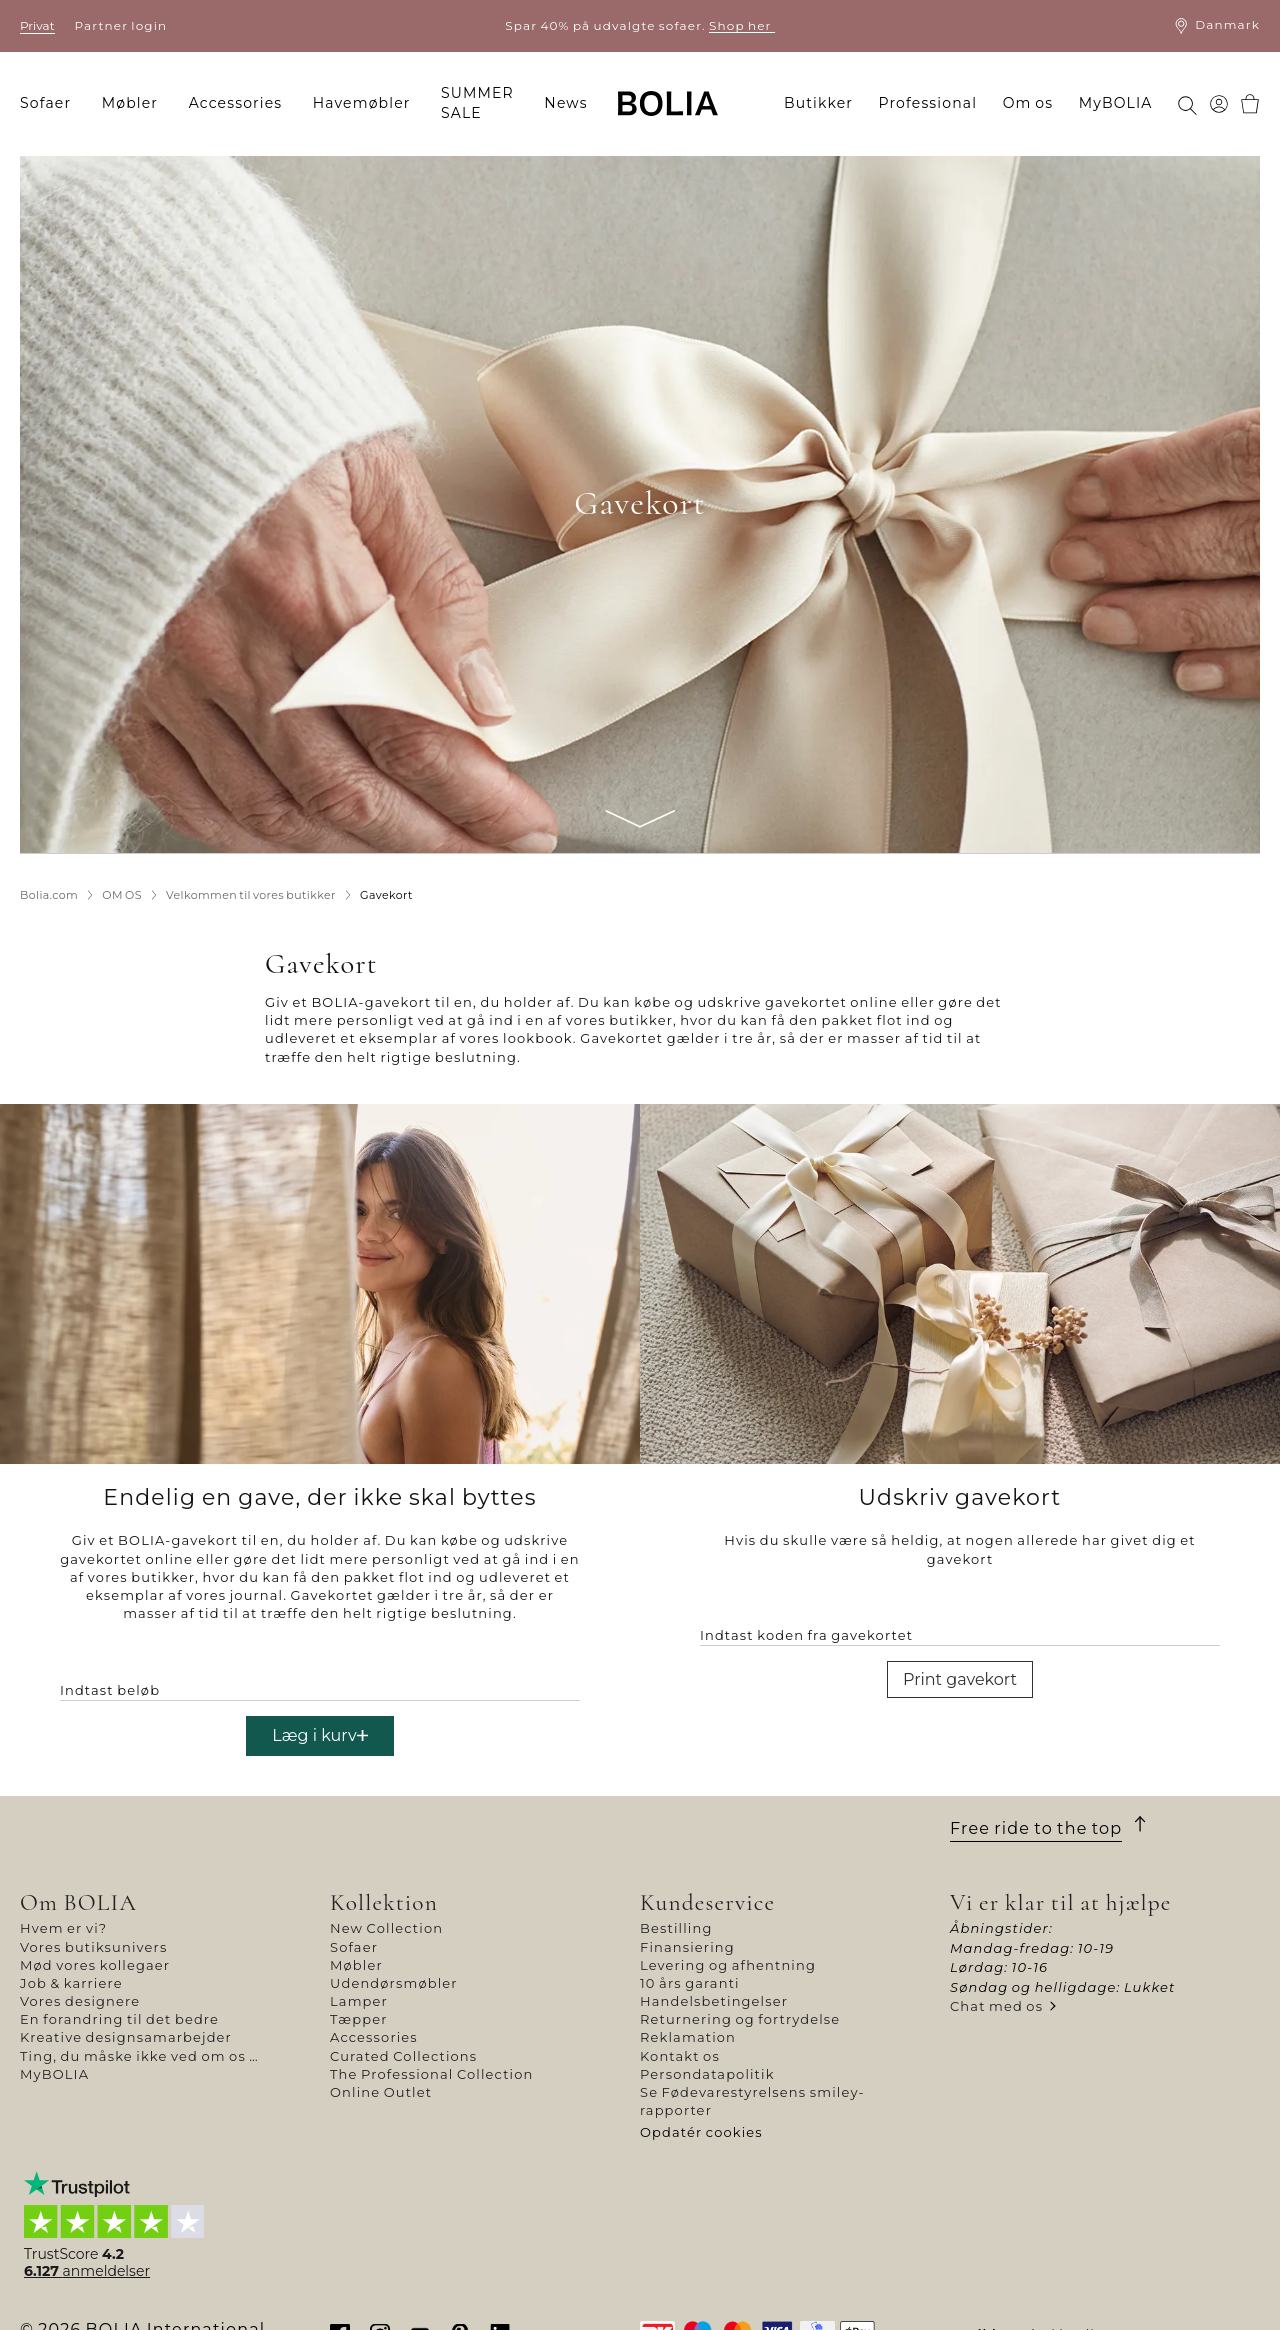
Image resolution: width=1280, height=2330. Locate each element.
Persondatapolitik (707, 2074)
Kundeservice (707, 1902)
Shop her (742, 25)
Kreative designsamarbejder (126, 2037)
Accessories (374, 2037)
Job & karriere (71, 1983)
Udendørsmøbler (394, 1983)
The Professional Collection (431, 2074)
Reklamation (688, 2037)
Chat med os (996, 2006)
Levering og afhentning (728, 1965)
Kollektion (384, 1902)
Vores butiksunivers (93, 1947)
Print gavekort (960, 1679)
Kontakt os (680, 2056)
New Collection (386, 1928)
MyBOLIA (54, 2074)
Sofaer (354, 1947)
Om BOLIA (78, 1902)
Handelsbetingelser (714, 2001)
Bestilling (676, 1928)
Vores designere (80, 2001)
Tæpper (359, 2019)
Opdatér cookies (701, 2132)
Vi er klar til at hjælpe (1061, 1902)
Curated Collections (403, 2056)
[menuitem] (52, 104)
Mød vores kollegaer (95, 1965)
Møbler (356, 1965)
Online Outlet (381, 2092)
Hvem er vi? (63, 1928)
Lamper (359, 2001)
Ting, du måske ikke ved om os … (139, 2056)
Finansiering (687, 1947)
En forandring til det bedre (119, 2019)
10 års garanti (690, 1983)
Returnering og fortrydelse (740, 2019)
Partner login (121, 25)
